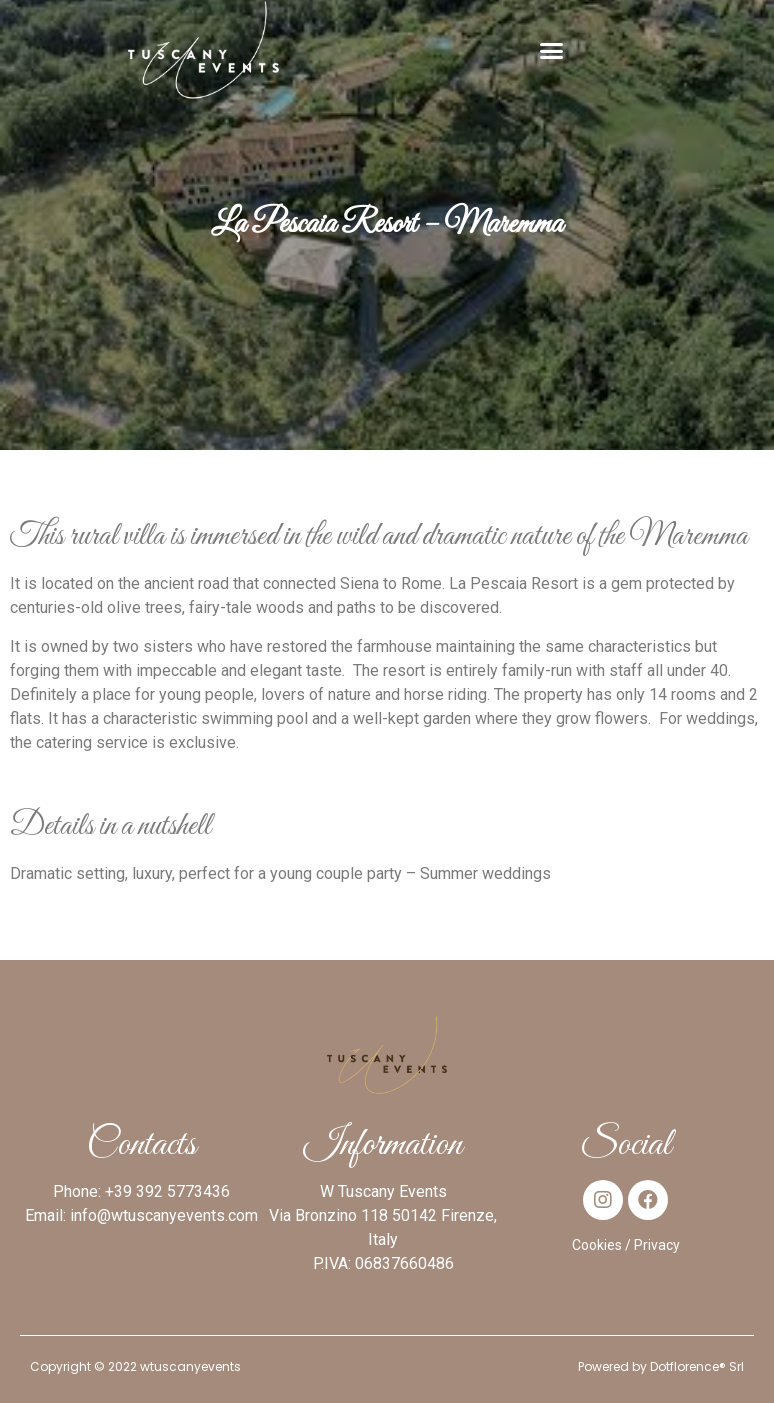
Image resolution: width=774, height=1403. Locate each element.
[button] (552, 50)
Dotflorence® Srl (697, 1366)
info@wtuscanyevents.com (164, 1215)
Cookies (597, 1245)
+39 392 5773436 (167, 1191)
